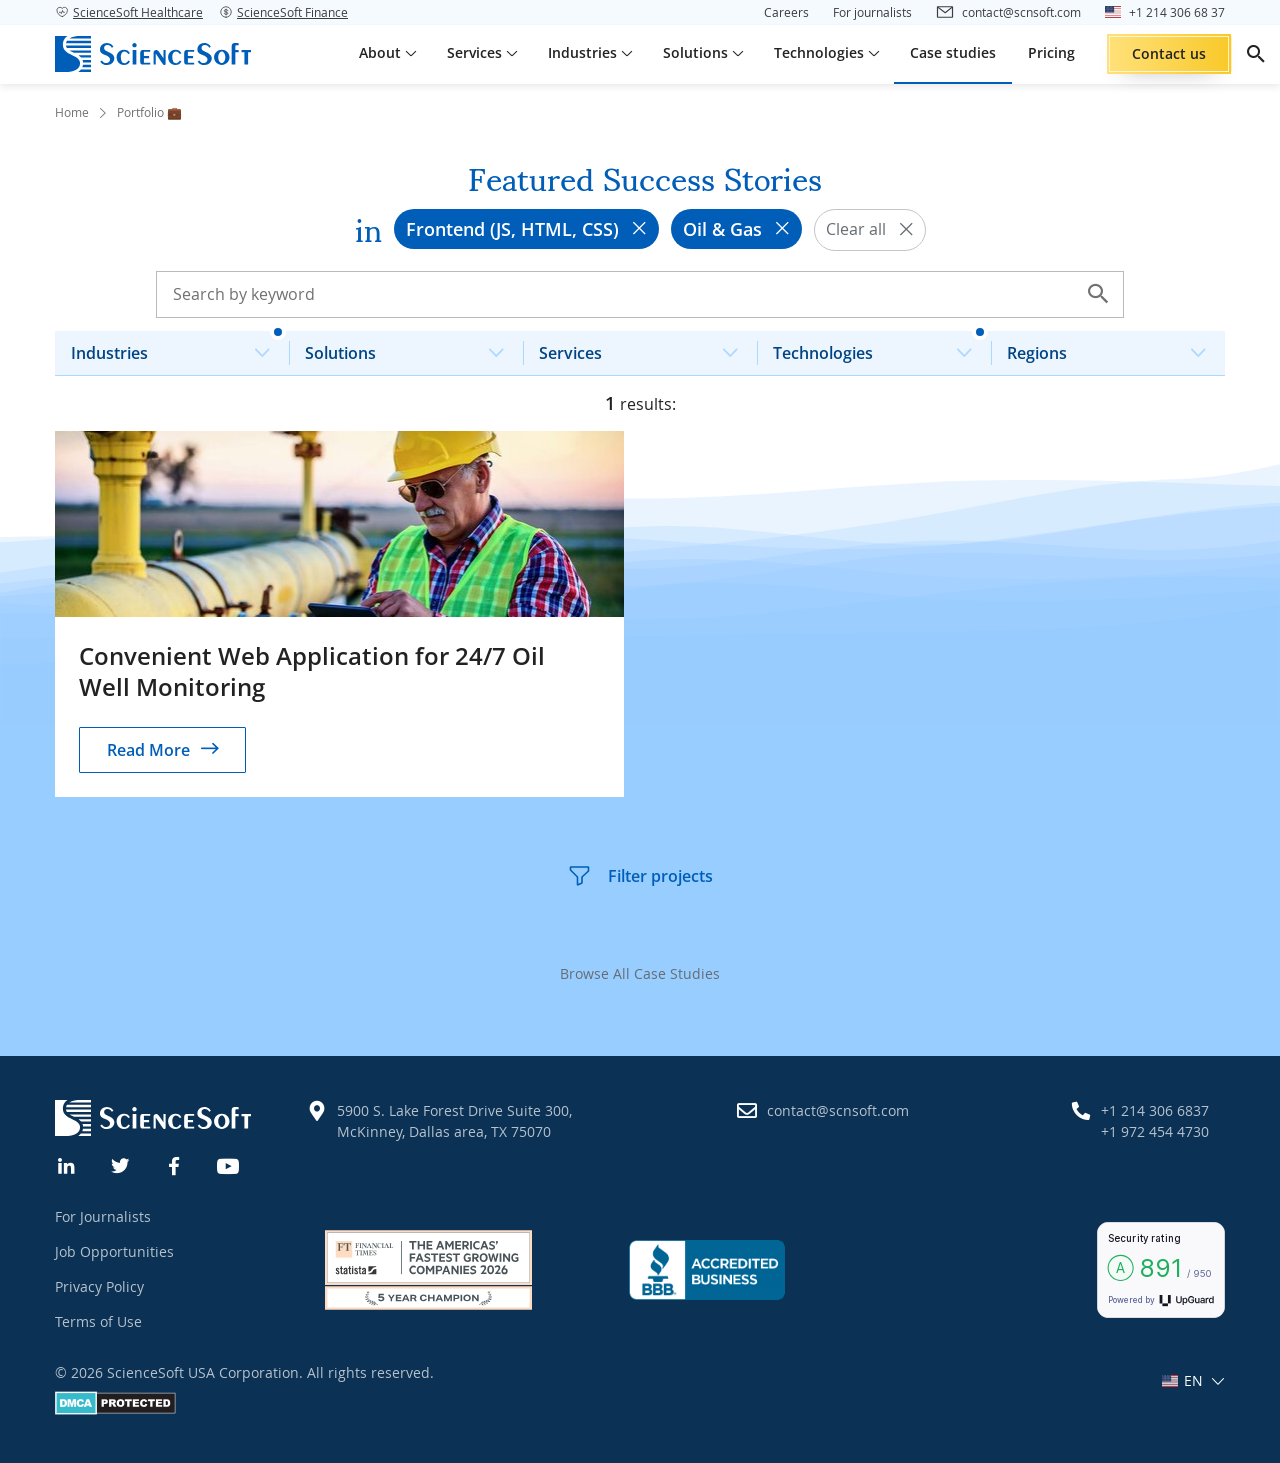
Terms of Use (98, 1321)
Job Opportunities (114, 1251)
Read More (148, 750)
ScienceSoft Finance (283, 12)
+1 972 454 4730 (1155, 1131)
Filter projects (640, 876)
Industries (178, 347)
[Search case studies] (640, 294)
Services (646, 347)
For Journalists (103, 1216)
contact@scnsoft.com (838, 1110)
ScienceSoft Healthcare (129, 12)
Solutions (412, 347)
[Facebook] (175, 1164)
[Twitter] (121, 1164)
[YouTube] (229, 1164)
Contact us (1169, 53)
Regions (1114, 347)
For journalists (872, 12)
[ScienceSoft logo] (153, 54)
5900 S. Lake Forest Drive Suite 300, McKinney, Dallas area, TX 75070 (454, 1121)
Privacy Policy (99, 1286)
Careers (786, 12)
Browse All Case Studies (640, 973)
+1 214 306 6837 (1155, 1110)
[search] (1256, 54)
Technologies (880, 347)
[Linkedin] (67, 1164)
